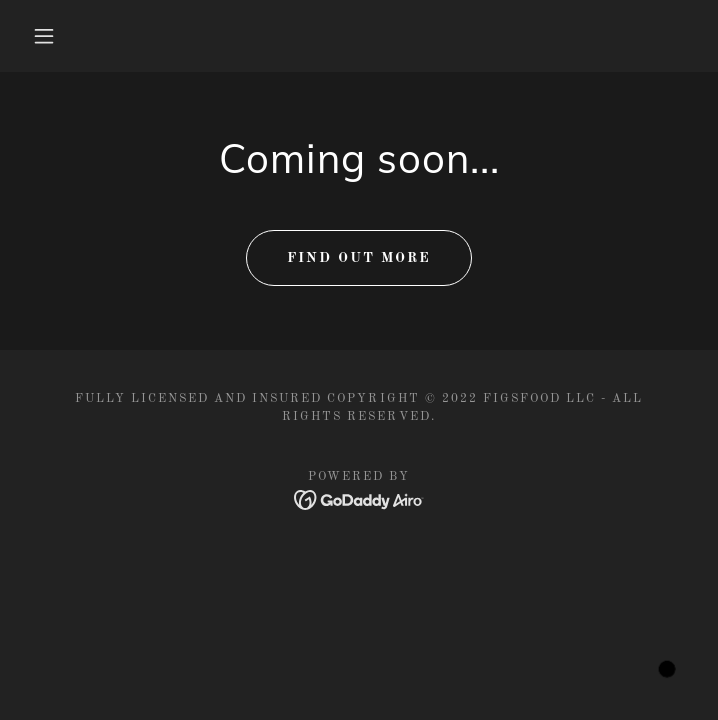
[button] (57, 36)
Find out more (359, 258)
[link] (359, 500)
